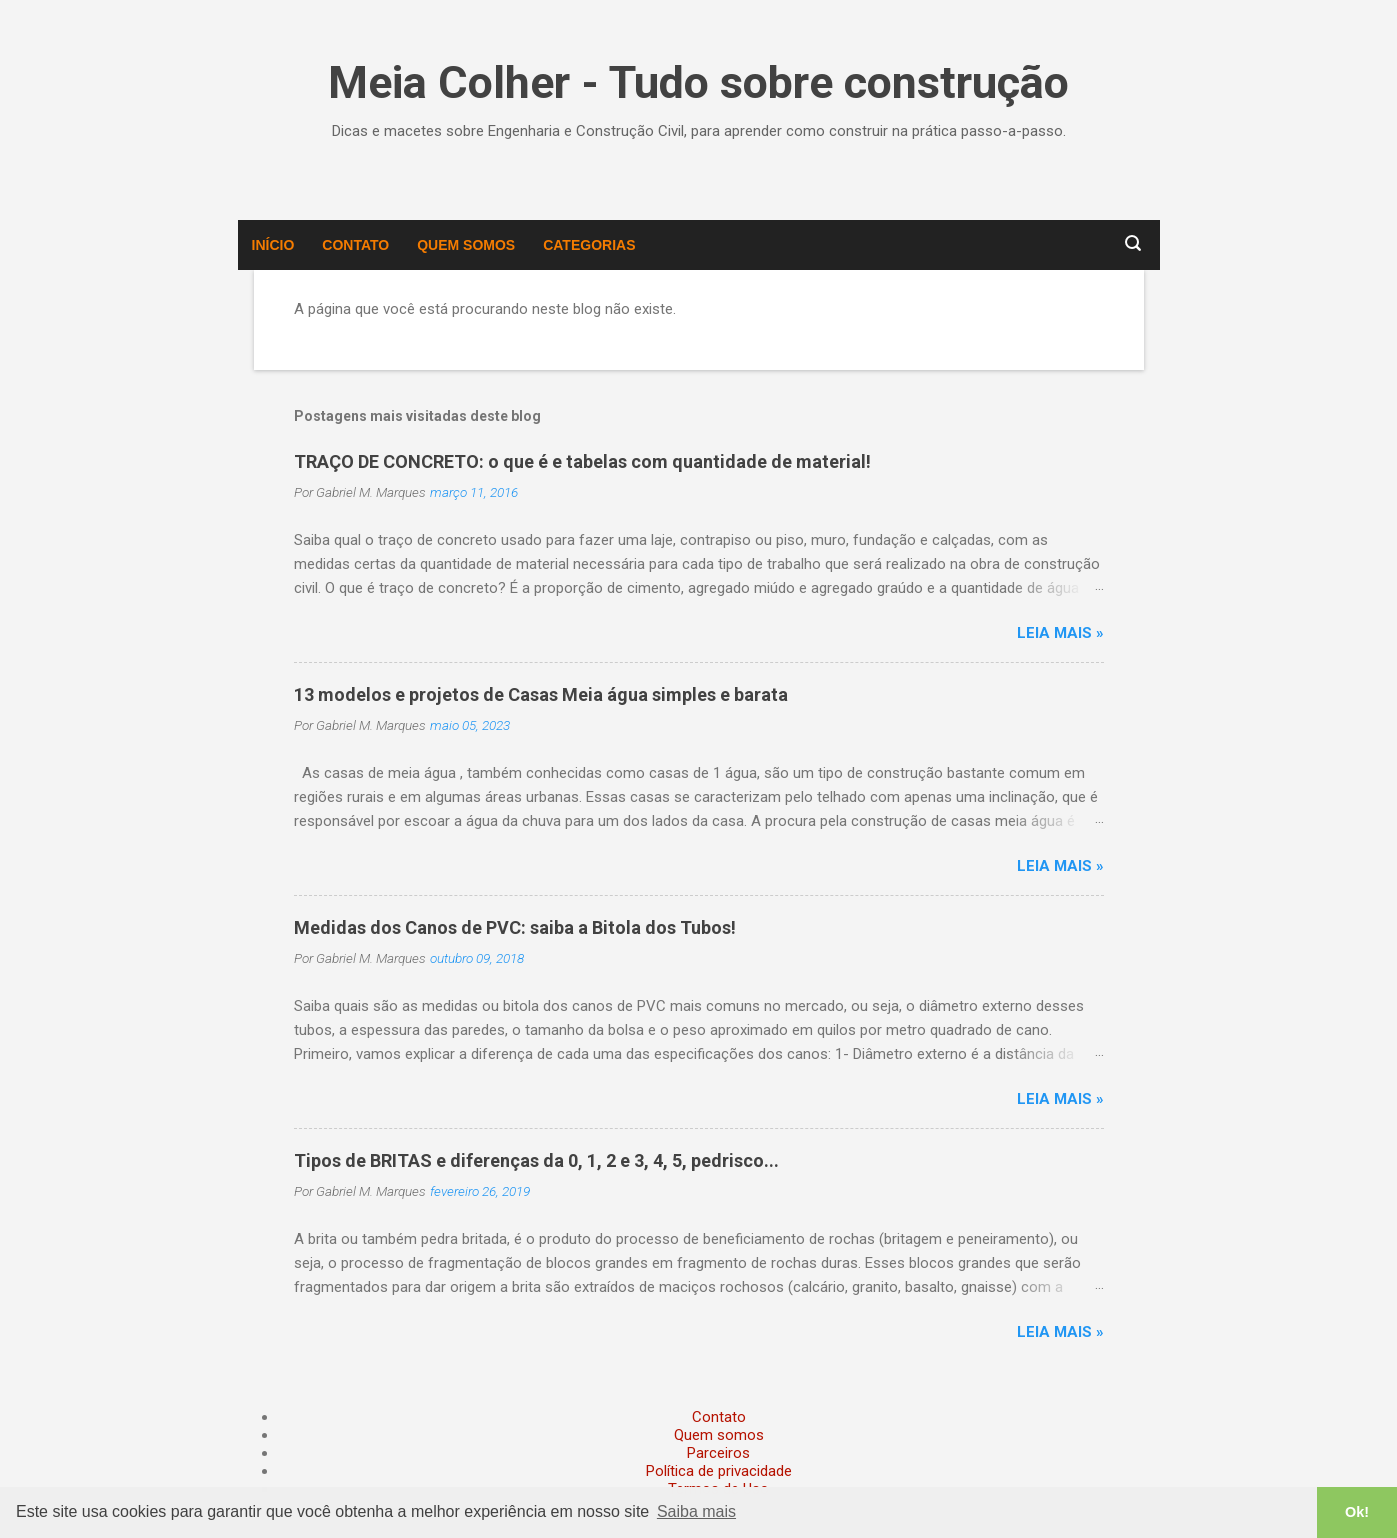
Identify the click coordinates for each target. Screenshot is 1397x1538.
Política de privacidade (719, 1471)
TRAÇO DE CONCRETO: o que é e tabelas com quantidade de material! (582, 461)
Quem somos (466, 245)
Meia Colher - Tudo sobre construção (698, 82)
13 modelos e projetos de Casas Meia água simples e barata (541, 694)
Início (273, 245)
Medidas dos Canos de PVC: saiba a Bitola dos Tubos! (515, 927)
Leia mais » (1060, 633)
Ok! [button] (1357, 1512)
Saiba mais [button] (696, 1511)
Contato (355, 245)
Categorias (589, 245)
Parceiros (718, 1453)
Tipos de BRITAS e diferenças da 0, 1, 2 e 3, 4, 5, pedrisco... (536, 1160)
